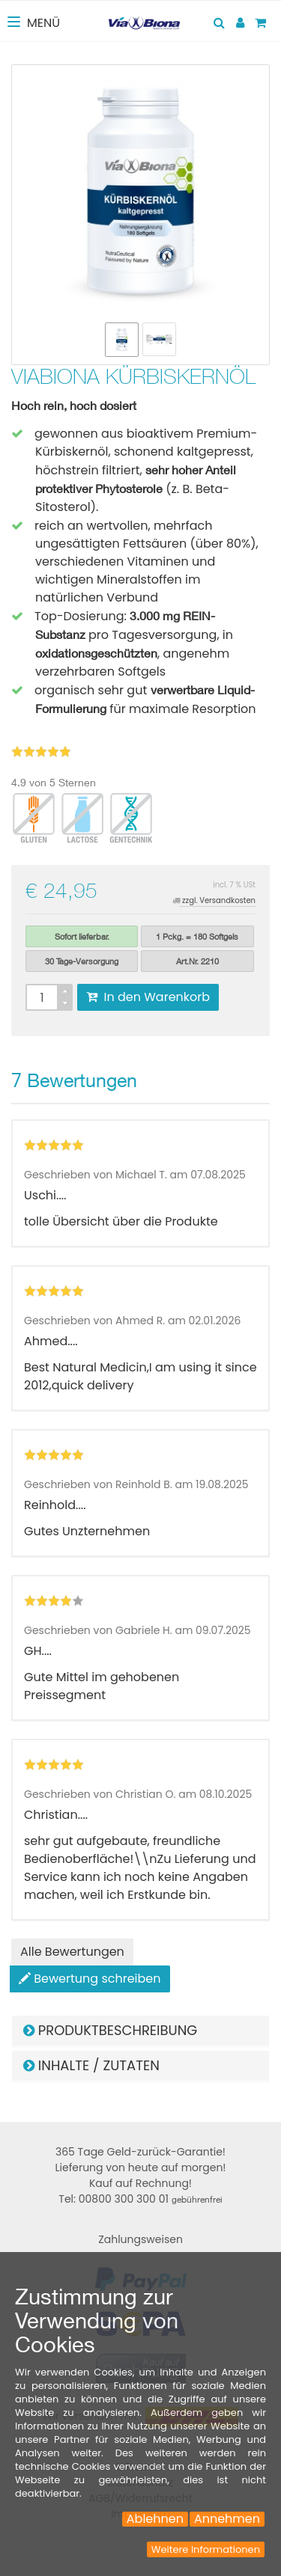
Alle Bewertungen (72, 1951)
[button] (140, 2030)
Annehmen (227, 2519)
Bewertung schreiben (90, 1978)
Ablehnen (155, 2519)
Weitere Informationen (205, 2549)
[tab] (140, 2031)
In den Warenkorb (148, 997)
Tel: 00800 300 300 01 (140, 2198)
